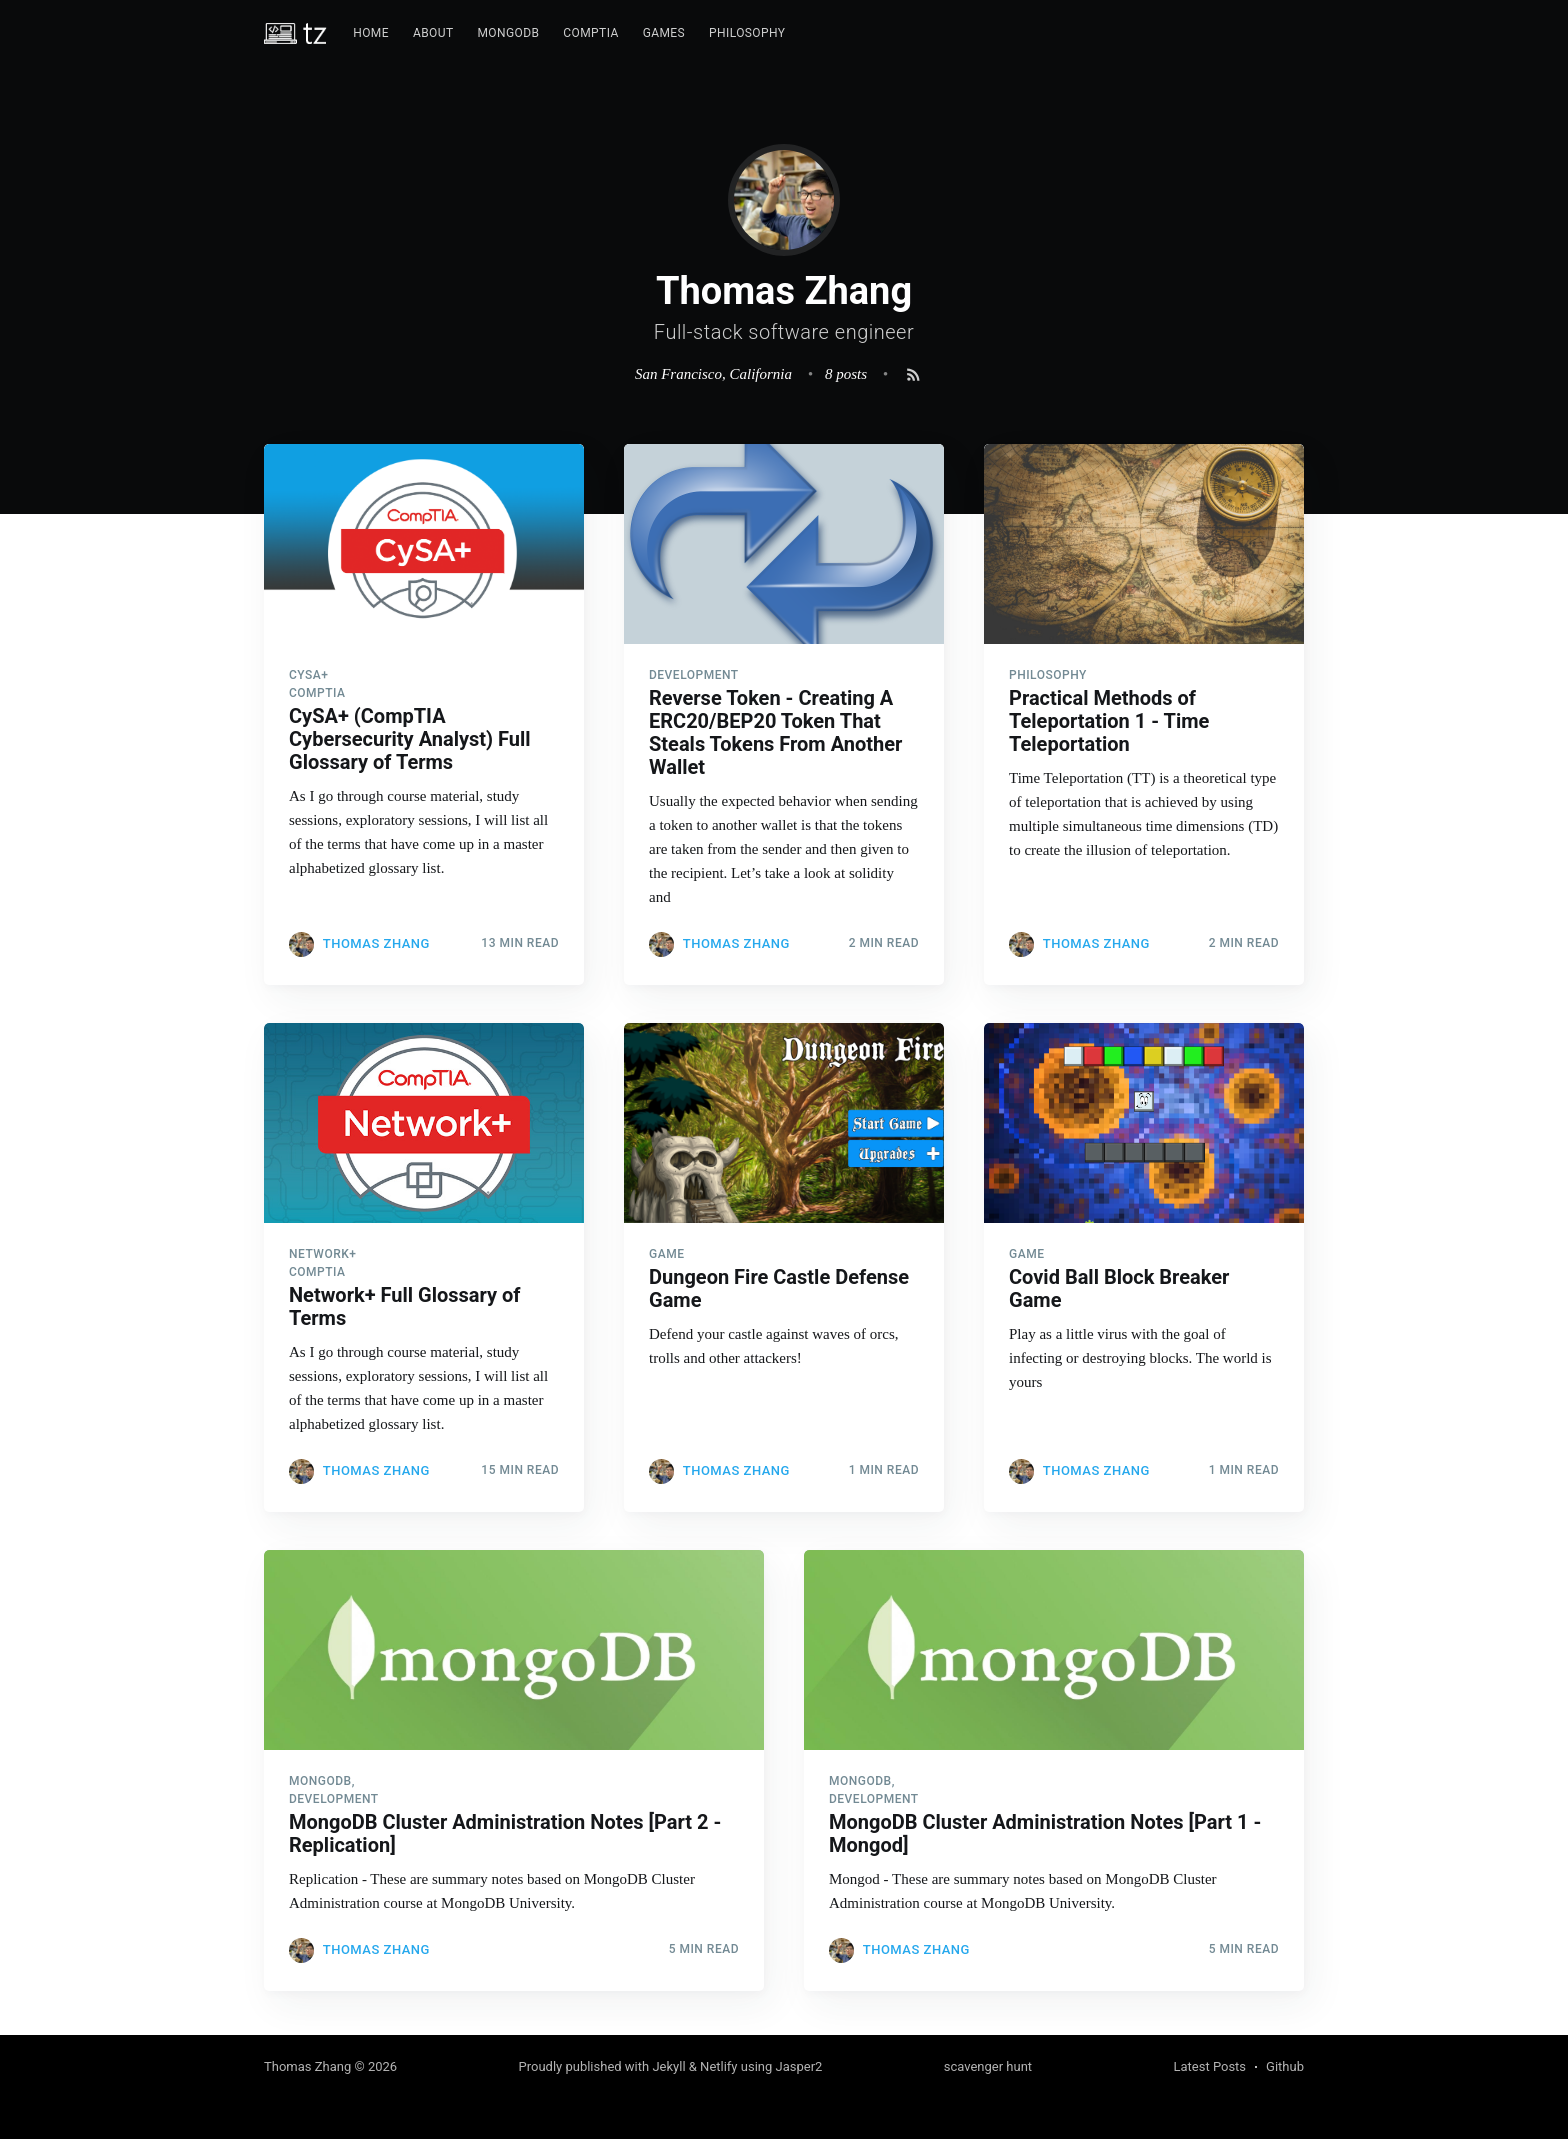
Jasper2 (799, 2066)
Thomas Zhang (376, 943)
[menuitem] (371, 33)
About (433, 33)
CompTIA (590, 33)
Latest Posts (1209, 2066)
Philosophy (747, 33)
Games (664, 33)
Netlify (718, 2066)
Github (1285, 2066)
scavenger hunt (988, 2066)
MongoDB (508, 33)
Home (371, 33)
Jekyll (668, 2066)
